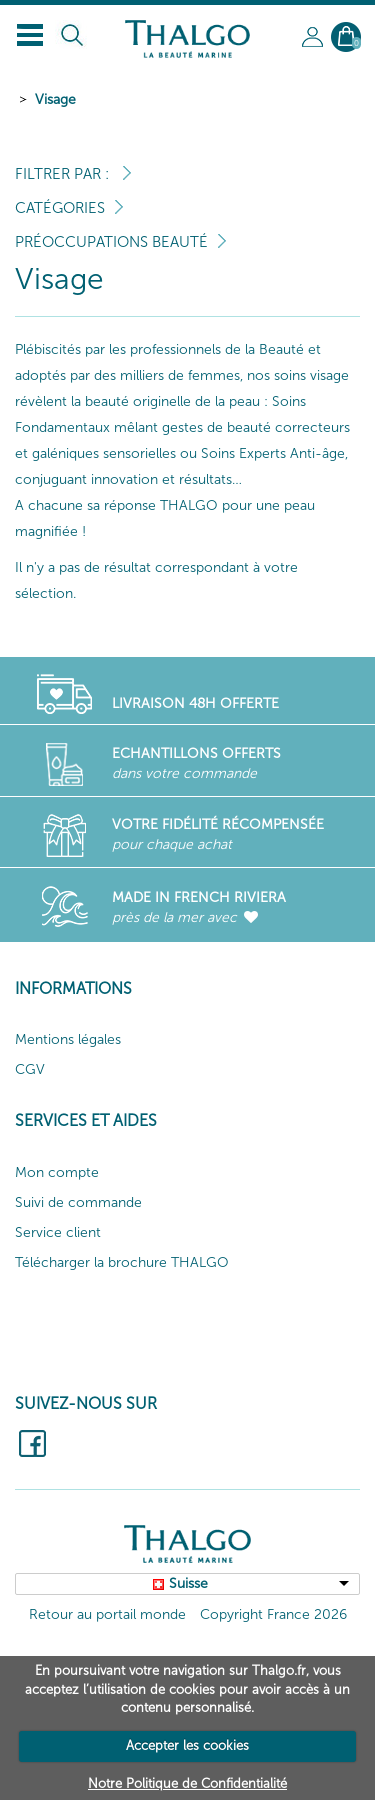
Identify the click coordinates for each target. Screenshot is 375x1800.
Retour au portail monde (107, 1614)
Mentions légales (68, 1039)
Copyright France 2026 (273, 1614)
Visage (55, 99)
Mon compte (57, 1172)
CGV (30, 1069)
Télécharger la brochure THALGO (122, 1262)
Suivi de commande (78, 1202)
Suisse (188, 1583)
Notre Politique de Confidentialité (187, 1783)
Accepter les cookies (187, 1745)
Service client (58, 1232)
